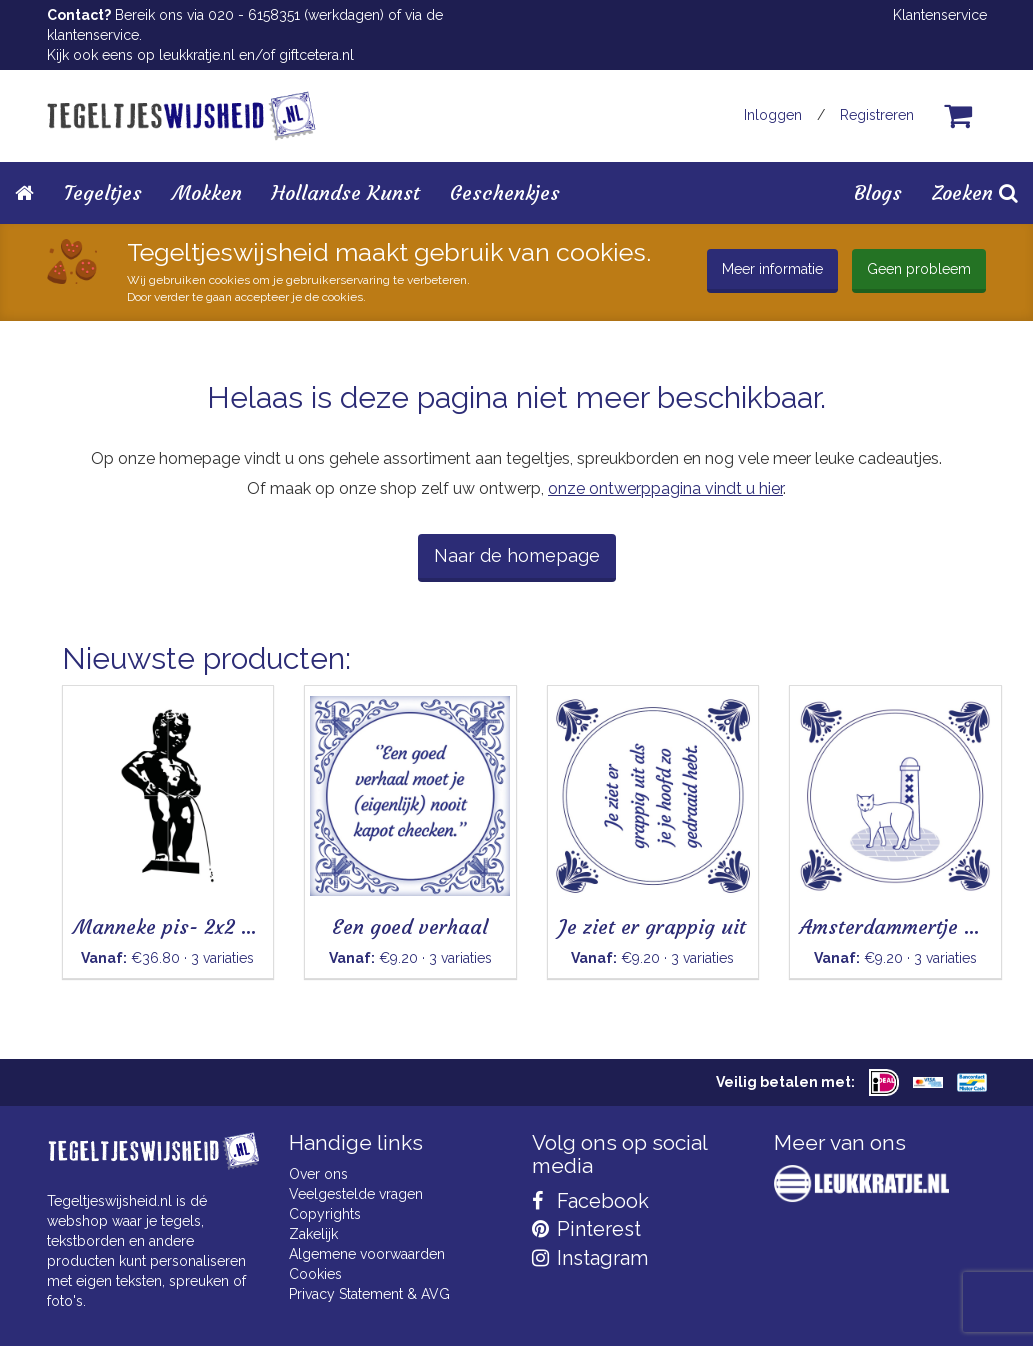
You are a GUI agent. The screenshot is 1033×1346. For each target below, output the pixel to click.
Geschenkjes (505, 192)
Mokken (207, 192)
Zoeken (975, 192)
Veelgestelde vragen (356, 1194)
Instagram (590, 1258)
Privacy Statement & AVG (369, 1294)
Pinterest (586, 1229)
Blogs (878, 192)
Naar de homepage (517, 555)
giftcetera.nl (316, 55)
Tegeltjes (103, 192)
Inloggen (773, 115)
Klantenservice (940, 15)
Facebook (590, 1201)
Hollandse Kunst (346, 192)
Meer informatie (772, 269)
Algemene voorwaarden (367, 1254)
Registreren (877, 115)
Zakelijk (313, 1234)
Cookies (315, 1274)
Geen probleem (919, 269)
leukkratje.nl (197, 55)
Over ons (318, 1174)
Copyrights (325, 1214)
